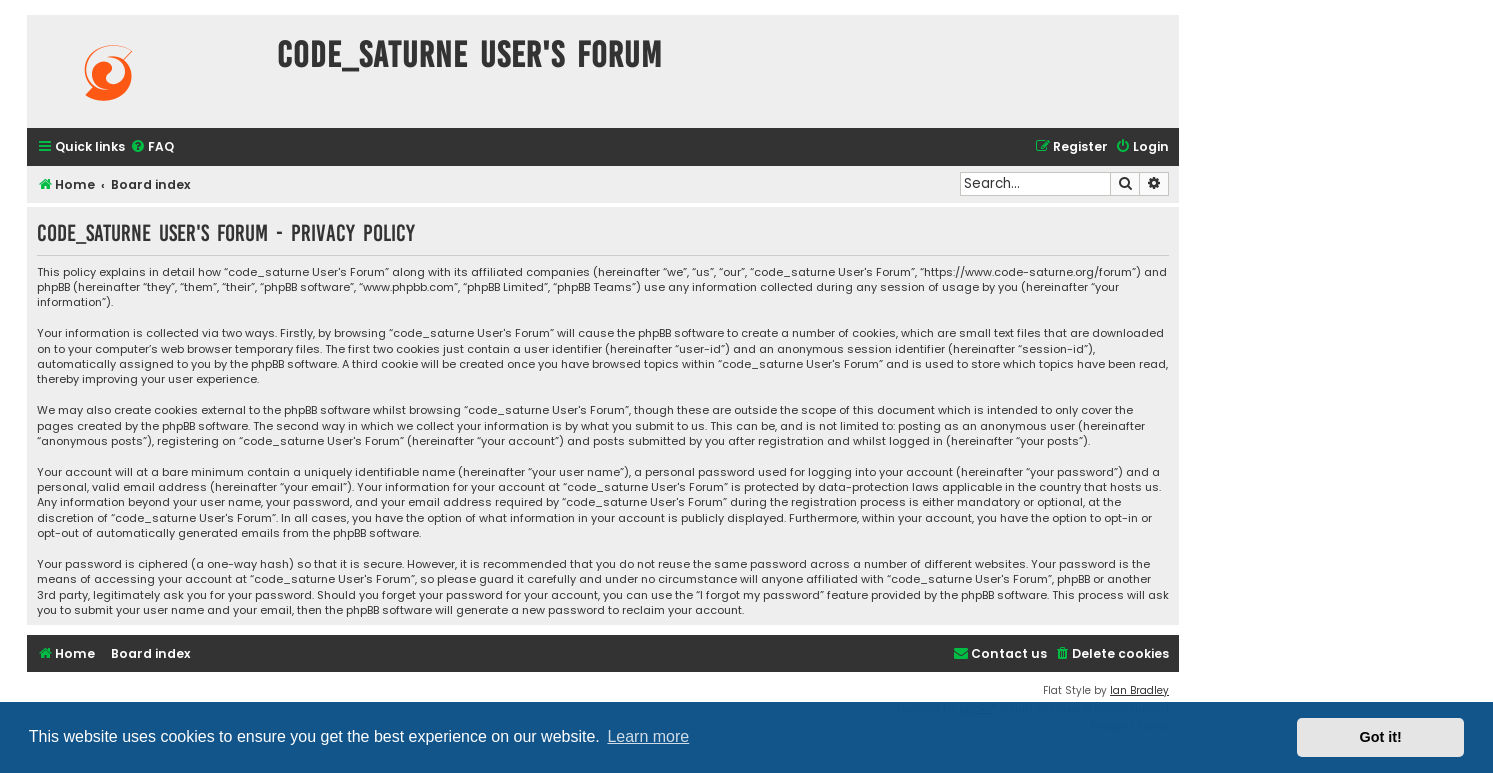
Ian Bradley (1139, 690)
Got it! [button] (1381, 737)
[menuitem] (152, 147)
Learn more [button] (648, 736)
